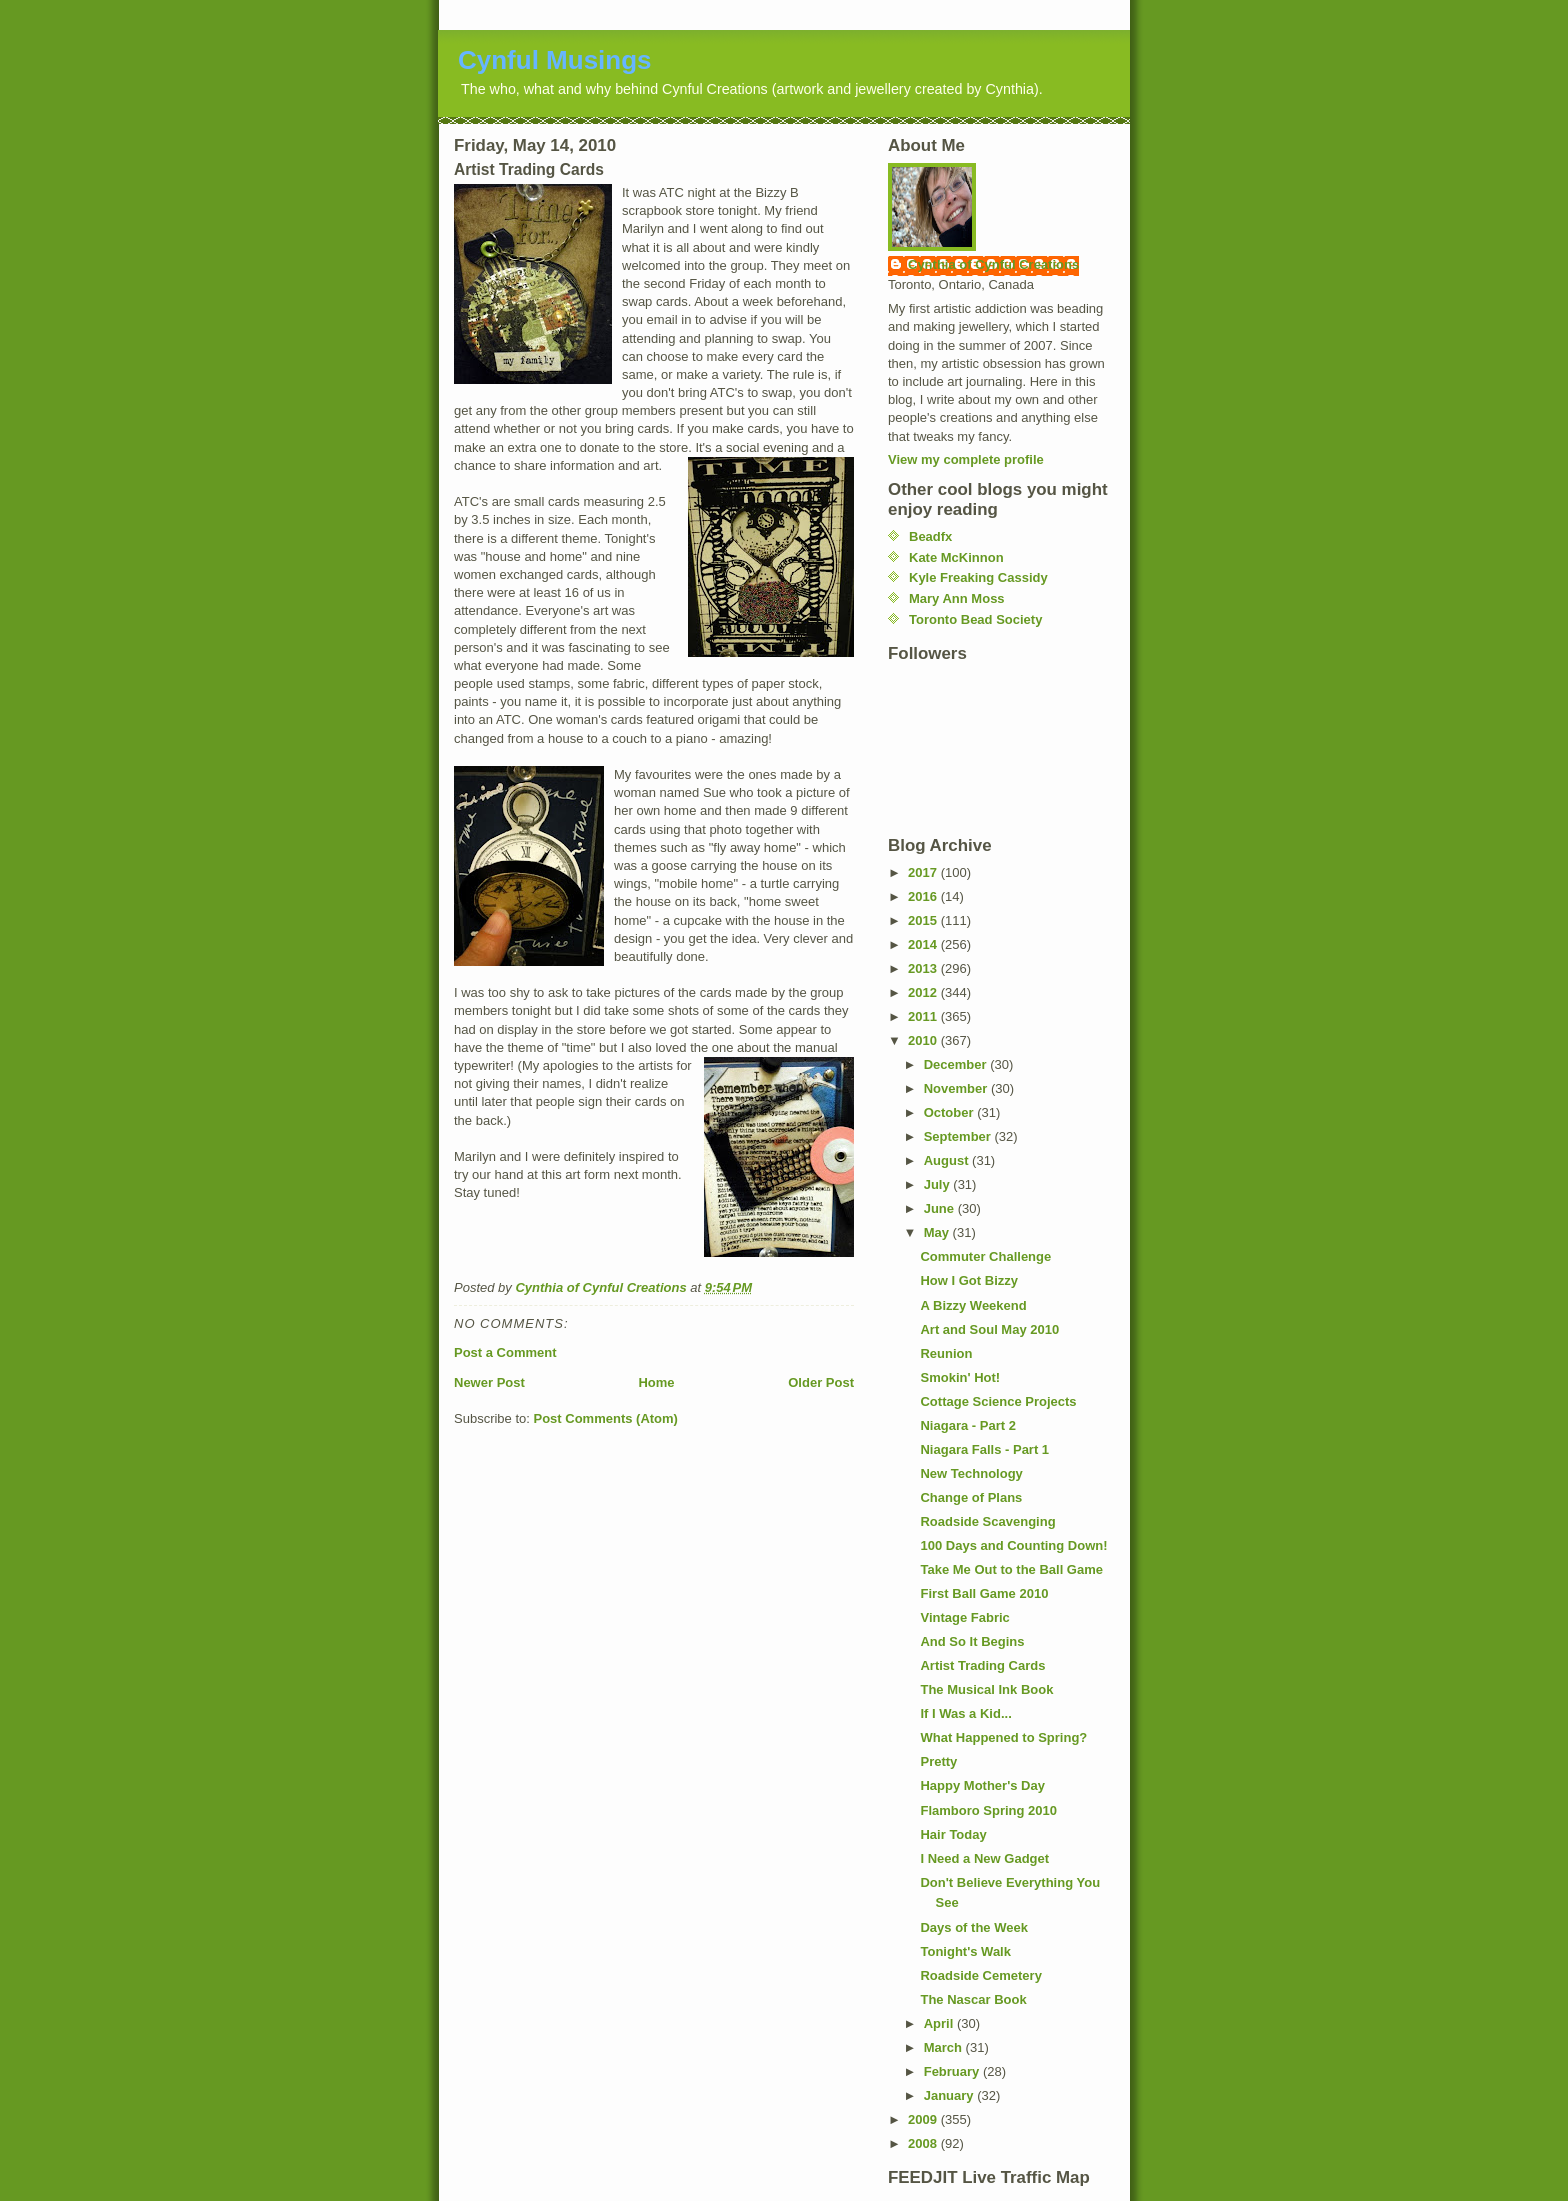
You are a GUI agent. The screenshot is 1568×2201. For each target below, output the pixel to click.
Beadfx (930, 536)
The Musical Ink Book (986, 1689)
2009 (924, 2119)
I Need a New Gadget (984, 1858)
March (945, 2047)
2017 (924, 872)
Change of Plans (971, 1497)
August (948, 1160)
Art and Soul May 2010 (989, 1329)
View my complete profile (966, 459)
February (953, 2071)
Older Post (821, 1382)
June (941, 1208)
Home (656, 1382)
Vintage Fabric (964, 1617)
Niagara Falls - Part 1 (984, 1449)
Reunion (946, 1353)
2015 (924, 920)
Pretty (938, 1761)
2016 (924, 896)
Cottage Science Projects (998, 1401)
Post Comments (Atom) (606, 1418)
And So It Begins (972, 1641)
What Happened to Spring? (1003, 1737)
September (959, 1136)
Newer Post (489, 1382)
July (939, 1184)
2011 (924, 1016)
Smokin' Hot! (960, 1377)
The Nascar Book (973, 1999)
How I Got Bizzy (969, 1280)
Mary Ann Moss (957, 598)
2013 (924, 968)
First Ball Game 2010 (984, 1593)
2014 (924, 944)
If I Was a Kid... (965, 1713)
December (957, 1064)
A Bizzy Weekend (973, 1305)
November (957, 1088)
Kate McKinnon (956, 557)
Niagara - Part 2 (967, 1425)
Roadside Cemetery (980, 1975)
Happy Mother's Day (982, 1785)
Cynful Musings (555, 60)
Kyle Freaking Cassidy (978, 577)
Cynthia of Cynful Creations (993, 264)
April (940, 2023)
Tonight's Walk (965, 1951)
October (950, 1112)
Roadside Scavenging (987, 1521)
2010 (924, 1040)
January (950, 2095)
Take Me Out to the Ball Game (1011, 1569)
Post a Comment (505, 1352)
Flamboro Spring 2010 (988, 1810)
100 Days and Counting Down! (1013, 1545)
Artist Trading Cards (982, 1665)
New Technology (971, 1473)
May (938, 1232)
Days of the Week (973, 1927)
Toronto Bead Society (975, 619)
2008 (924, 2143)
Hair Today (953, 1834)
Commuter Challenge (985, 1256)
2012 (924, 992)
